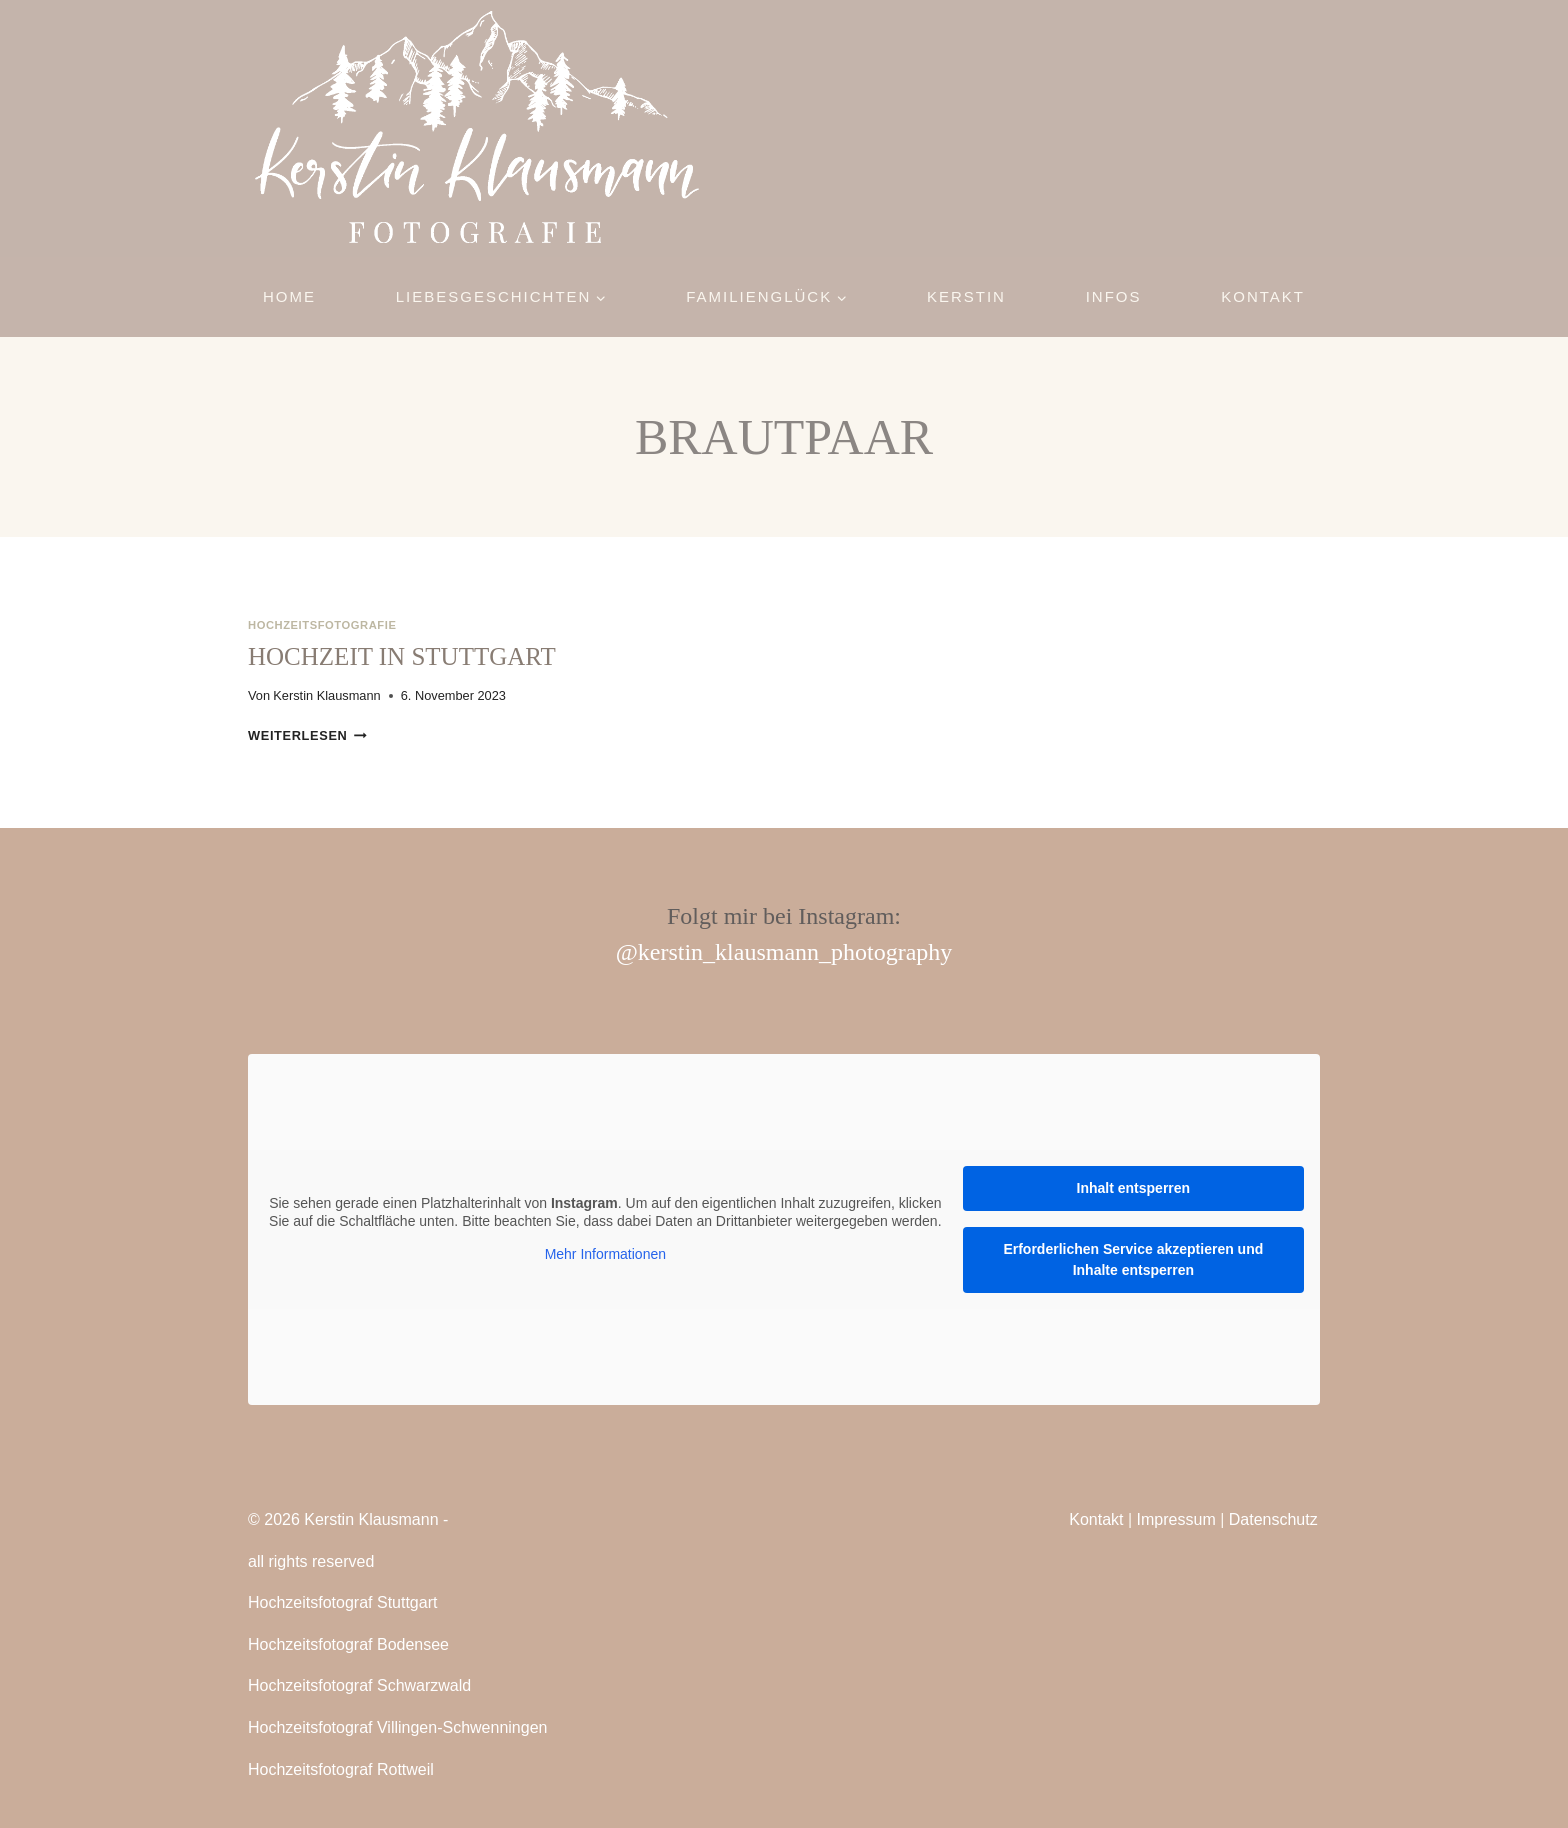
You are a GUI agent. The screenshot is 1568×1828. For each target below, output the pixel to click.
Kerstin (966, 296)
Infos (1114, 296)
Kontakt (1263, 296)
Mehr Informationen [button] (605, 1254)
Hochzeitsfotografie (322, 625)
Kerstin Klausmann (326, 695)
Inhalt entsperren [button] (1134, 1188)
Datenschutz (1273, 1519)
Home (289, 296)
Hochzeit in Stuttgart (402, 656)
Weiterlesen (307, 735)
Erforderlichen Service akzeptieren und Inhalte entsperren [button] (1133, 1259)
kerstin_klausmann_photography (795, 952)
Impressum (1176, 1519)
